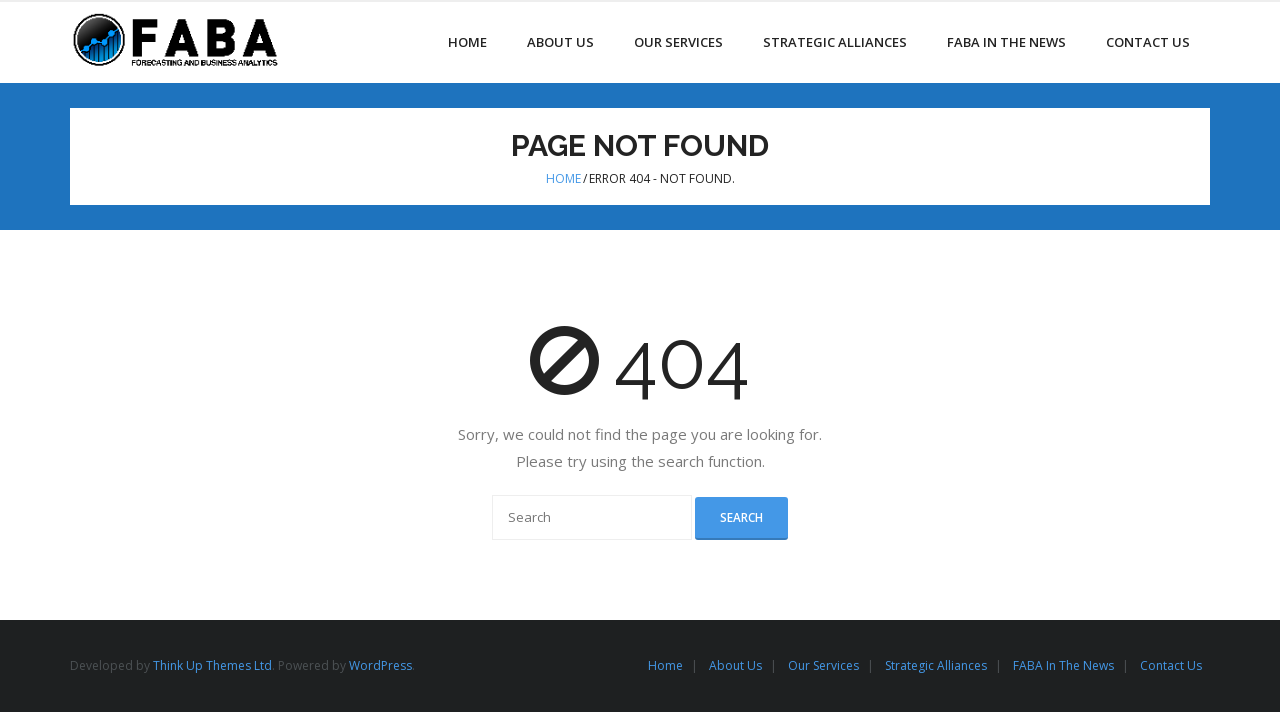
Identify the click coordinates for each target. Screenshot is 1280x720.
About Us (735, 665)
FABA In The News (1063, 665)
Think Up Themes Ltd (212, 665)
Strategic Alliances (936, 665)
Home (563, 178)
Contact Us (1171, 665)
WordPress (380, 665)
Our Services (823, 665)
